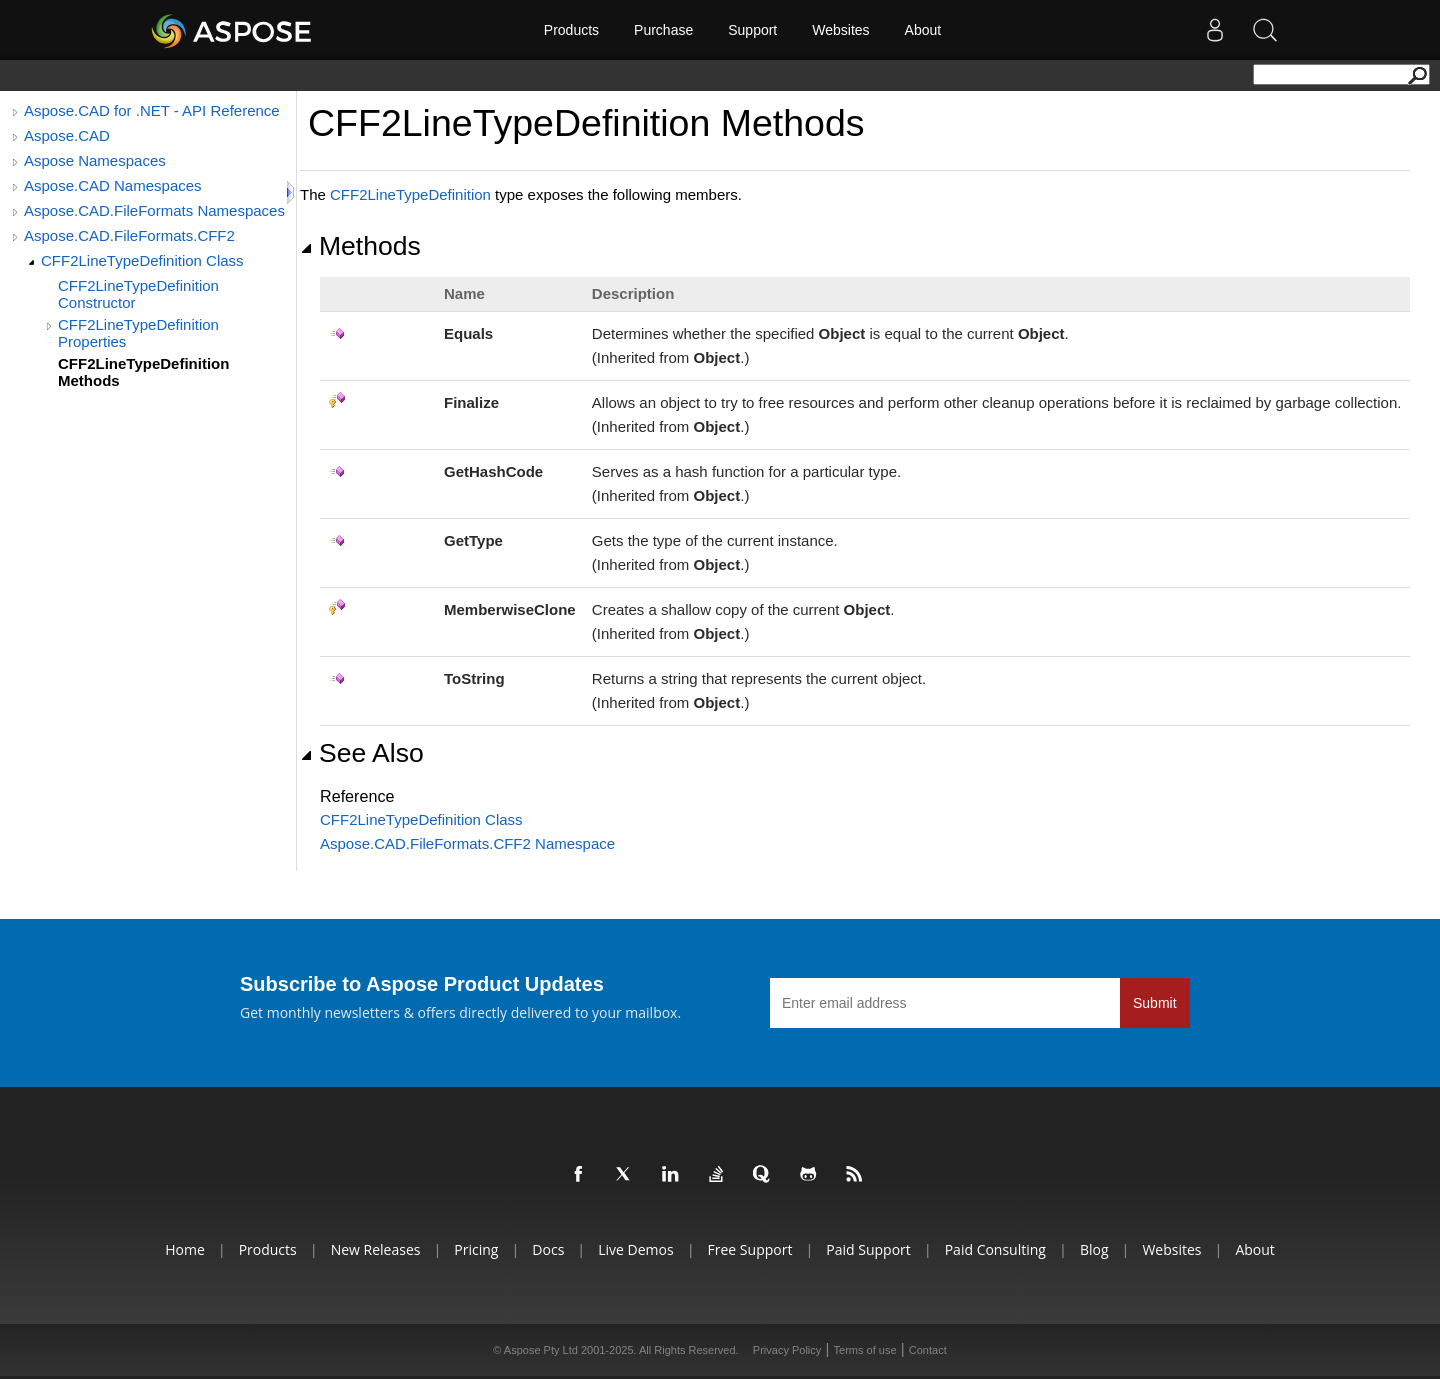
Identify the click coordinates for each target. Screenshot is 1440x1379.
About (923, 30)
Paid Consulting (995, 1249)
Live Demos (635, 1249)
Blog (1094, 1249)
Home (185, 1249)
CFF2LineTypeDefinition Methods (143, 372)
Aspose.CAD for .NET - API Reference (152, 110)
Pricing (476, 1249)
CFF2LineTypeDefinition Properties (138, 333)
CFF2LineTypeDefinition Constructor (138, 294)
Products (571, 30)
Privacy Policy (787, 1350)
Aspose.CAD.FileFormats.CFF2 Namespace (467, 843)
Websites (840, 30)
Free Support (750, 1249)
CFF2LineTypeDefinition (410, 194)
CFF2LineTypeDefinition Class (142, 260)
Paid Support (868, 1249)
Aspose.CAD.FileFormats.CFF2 (129, 235)
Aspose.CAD (67, 135)
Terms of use (865, 1350)
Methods (360, 246)
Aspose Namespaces (95, 160)
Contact (928, 1350)
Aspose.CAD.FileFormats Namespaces (154, 210)
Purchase (663, 30)
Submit (1155, 1003)
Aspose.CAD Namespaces (113, 185)
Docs (548, 1249)
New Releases (376, 1249)
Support (752, 30)
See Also (362, 753)
